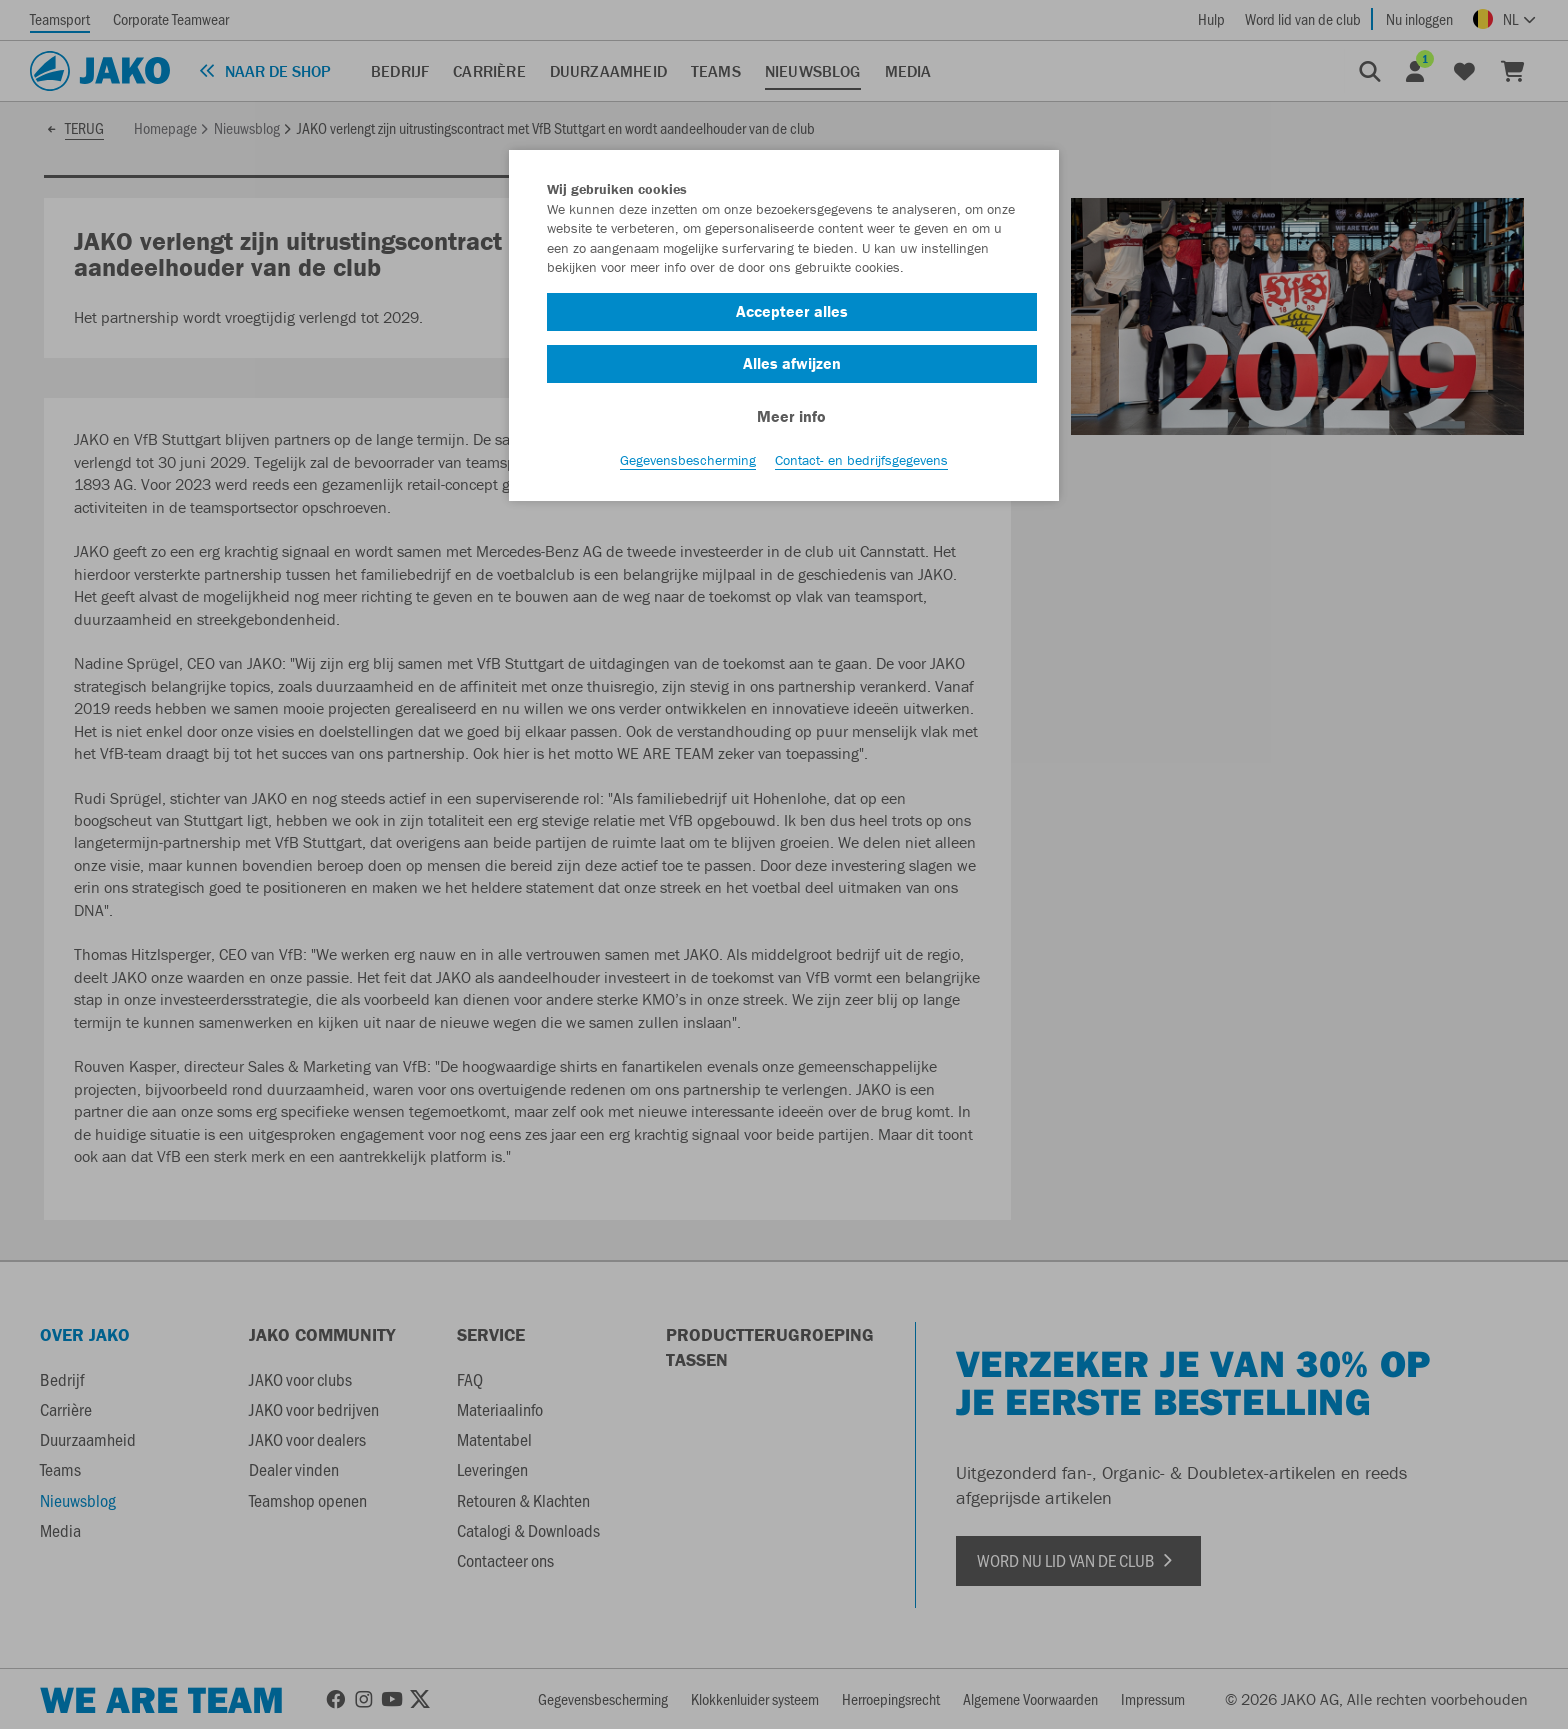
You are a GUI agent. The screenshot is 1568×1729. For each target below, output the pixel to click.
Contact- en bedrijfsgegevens (861, 461)
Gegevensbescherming (688, 461)
